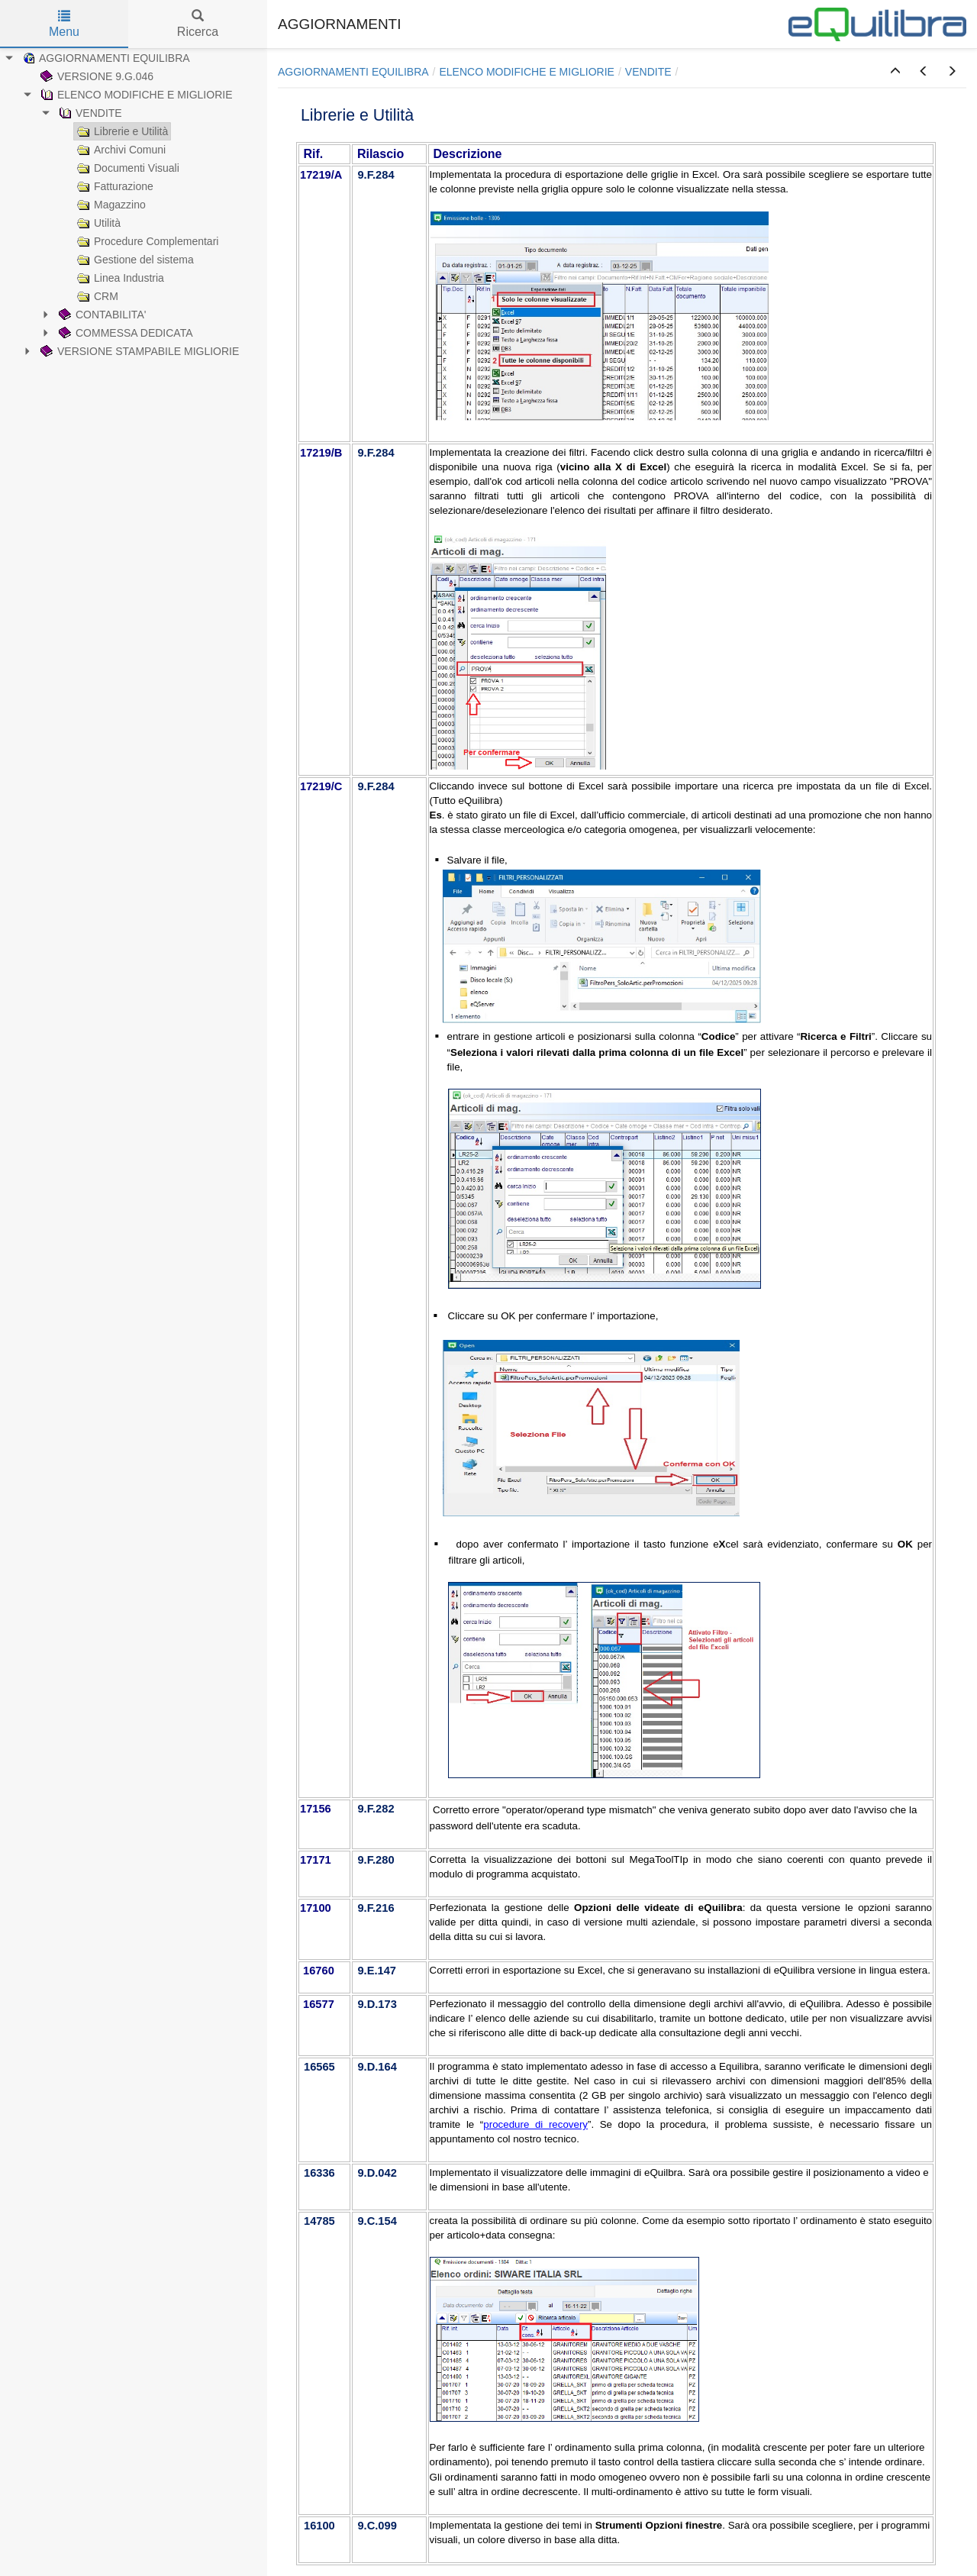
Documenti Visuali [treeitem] (126, 168)
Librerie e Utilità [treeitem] (121, 131)
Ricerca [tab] (197, 24)
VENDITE (648, 72)
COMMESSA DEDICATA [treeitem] (124, 333)
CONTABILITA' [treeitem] (101, 314)
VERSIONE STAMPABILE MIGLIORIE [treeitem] (138, 351)
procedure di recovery (535, 2124)
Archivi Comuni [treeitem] (120, 149)
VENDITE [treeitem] (89, 113)
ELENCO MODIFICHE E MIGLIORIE (526, 72)
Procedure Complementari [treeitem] (146, 241)
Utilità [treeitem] (97, 223)
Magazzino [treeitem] (110, 204)
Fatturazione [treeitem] (113, 186)
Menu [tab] (64, 24)
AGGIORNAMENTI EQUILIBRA (353, 72)
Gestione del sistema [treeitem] (134, 259)
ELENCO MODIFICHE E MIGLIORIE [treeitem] (134, 95)
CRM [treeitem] (96, 296)
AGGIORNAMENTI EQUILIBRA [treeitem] (104, 58)
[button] (895, 72)
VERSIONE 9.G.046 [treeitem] (95, 76)
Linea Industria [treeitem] (119, 278)
